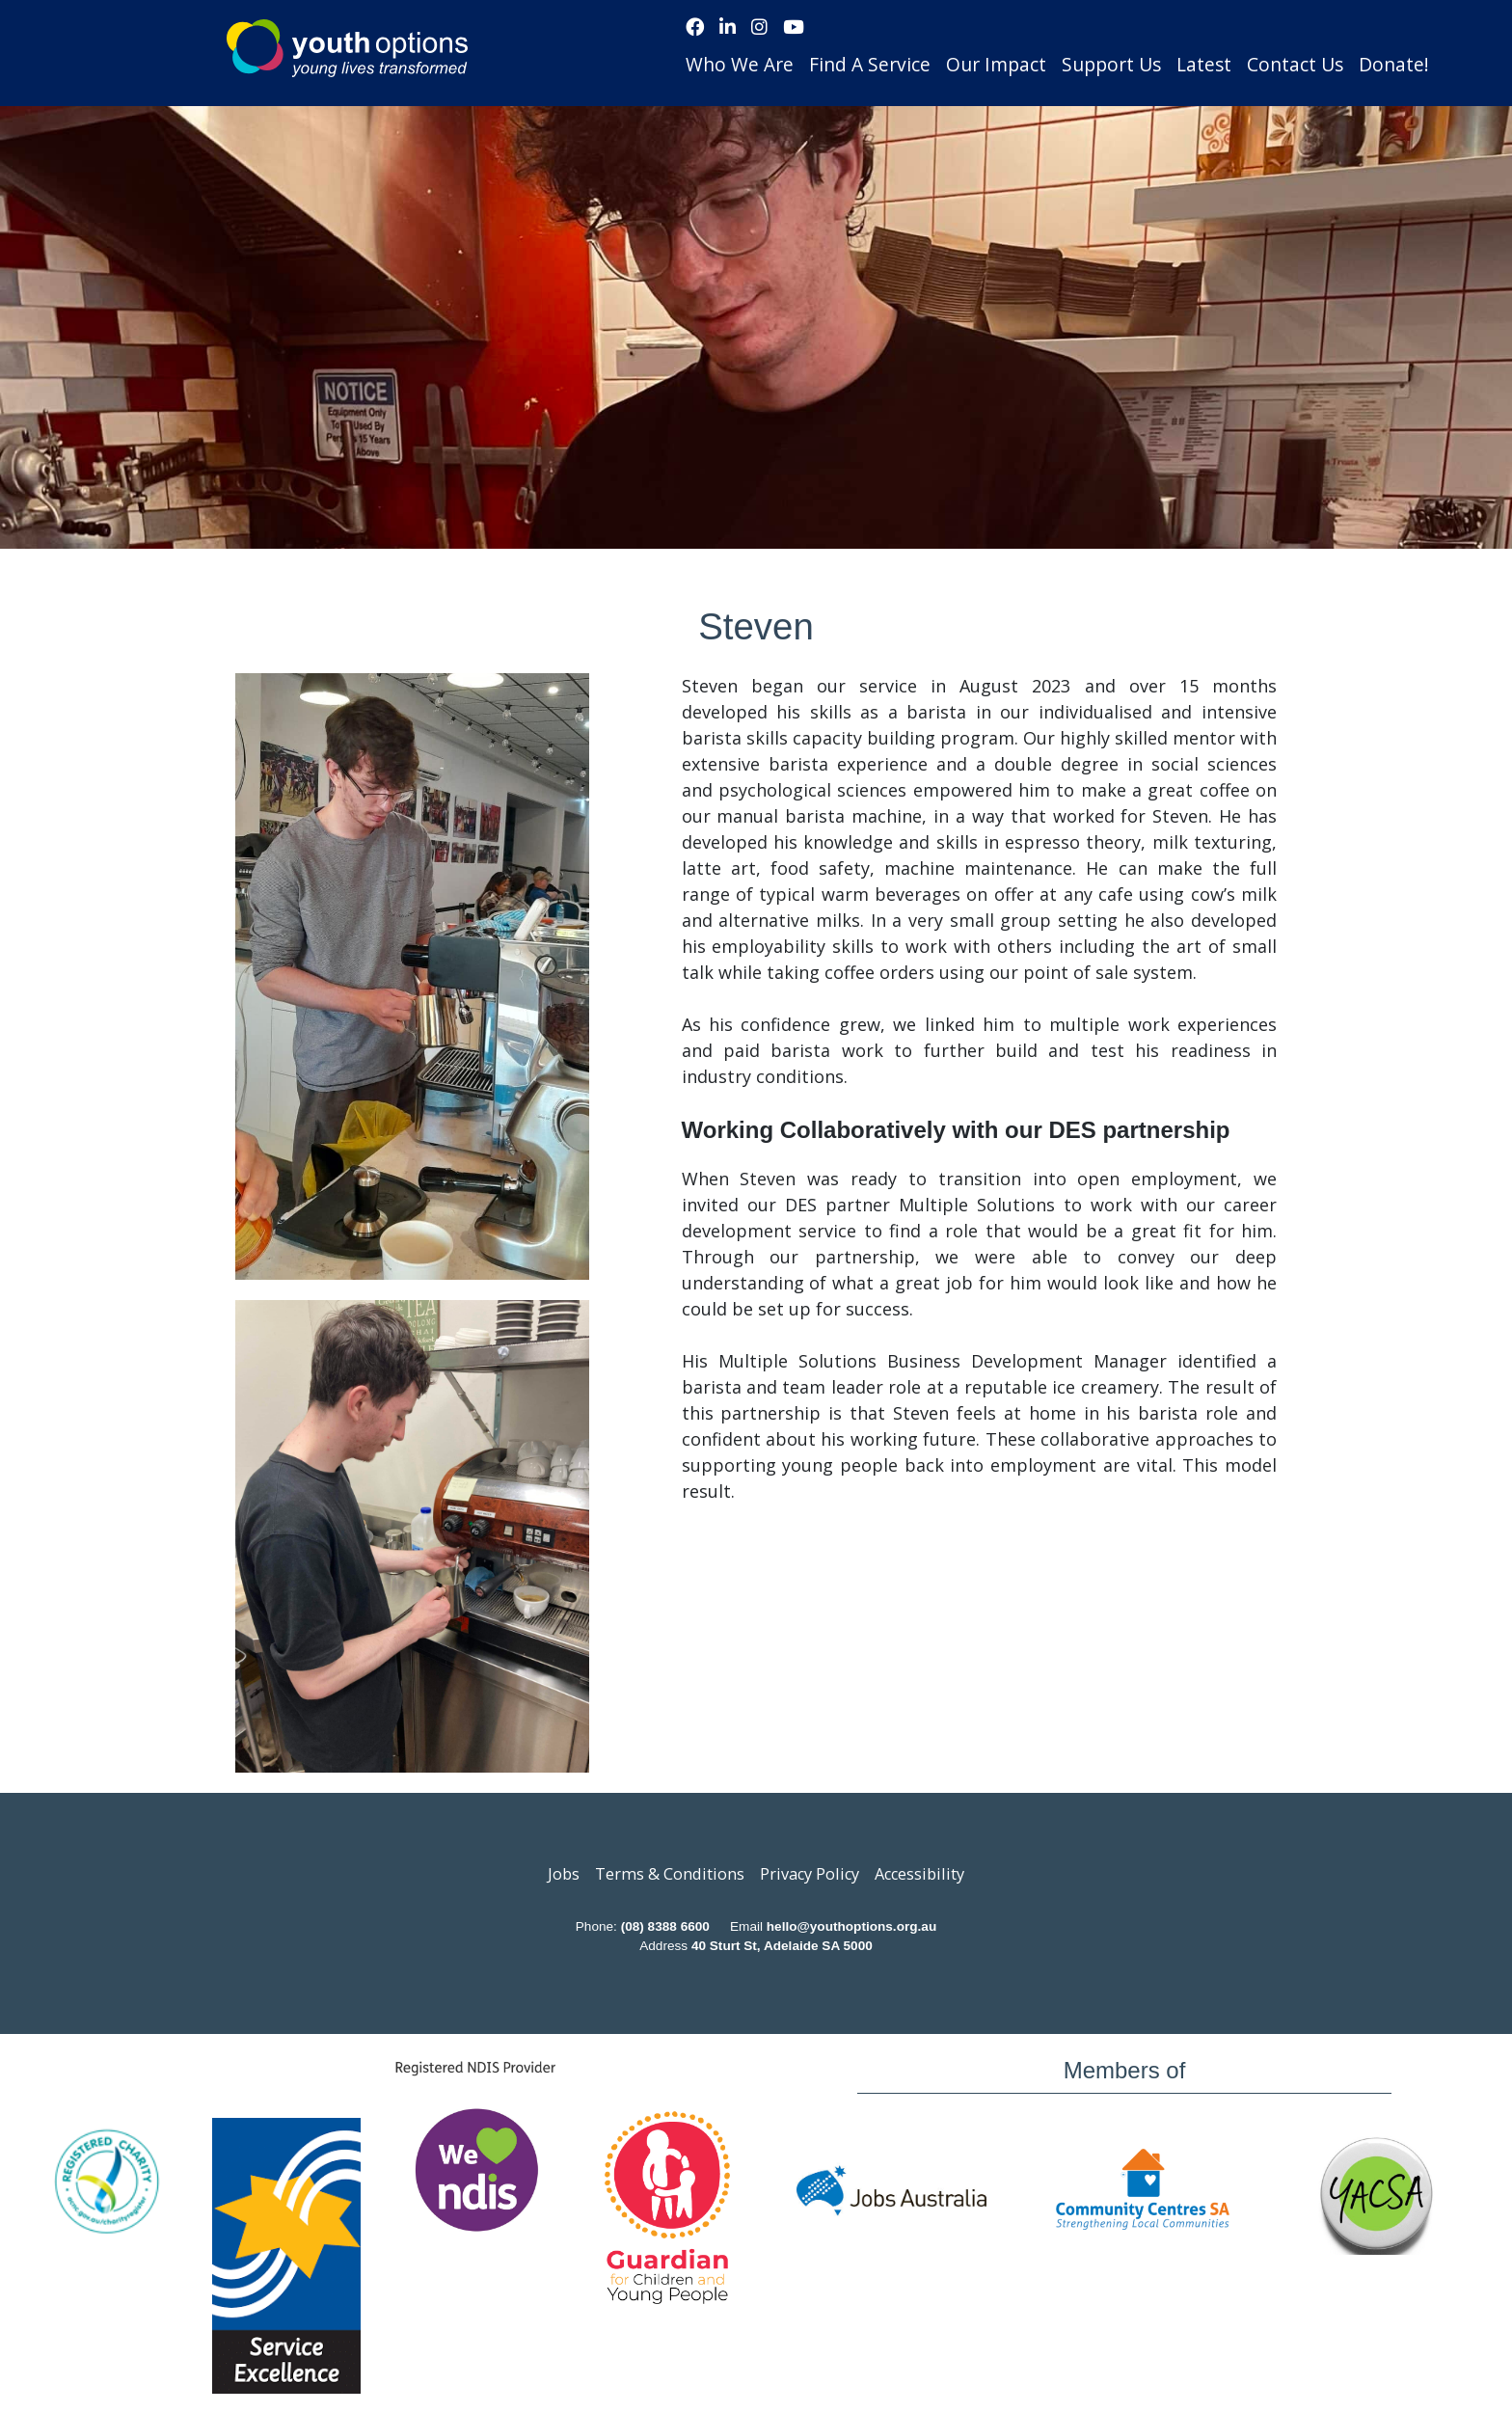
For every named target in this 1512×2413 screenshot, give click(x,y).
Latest (1203, 64)
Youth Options (347, 48)
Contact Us (1295, 64)
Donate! (1394, 64)
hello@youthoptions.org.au (851, 1926)
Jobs (564, 1873)
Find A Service (870, 64)
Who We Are (740, 64)
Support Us (1111, 64)
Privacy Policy (809, 1873)
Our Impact (996, 64)
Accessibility (919, 1873)
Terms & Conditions (669, 1873)
